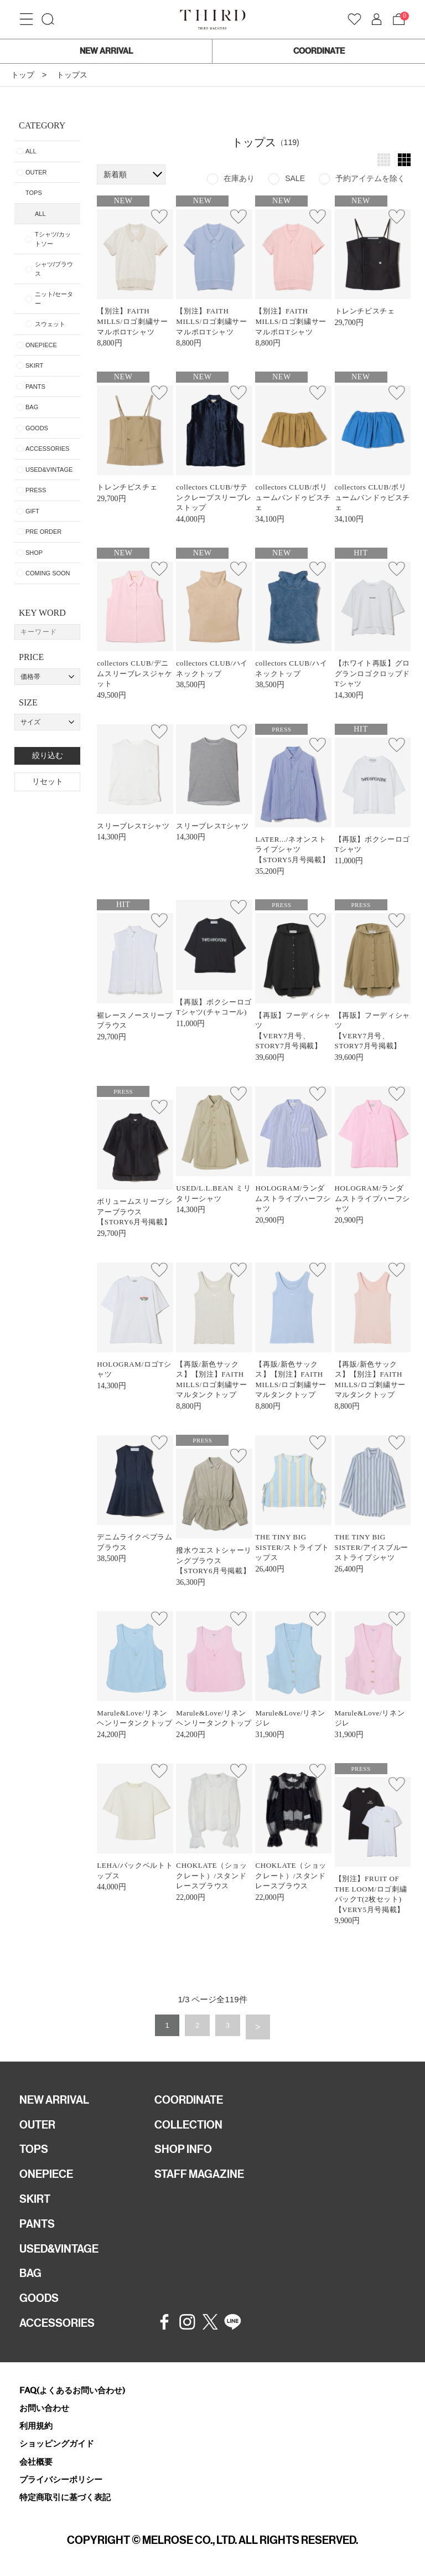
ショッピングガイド (56, 2440)
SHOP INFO (183, 2145)
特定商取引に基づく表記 (65, 2494)
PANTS (35, 386)
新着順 (114, 174)
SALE (295, 178)
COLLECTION (188, 2120)
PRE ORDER (43, 531)
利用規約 (36, 2422)
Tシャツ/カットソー (53, 239)
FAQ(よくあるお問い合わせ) (72, 2386)
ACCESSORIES (47, 448)
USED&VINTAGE (48, 469)
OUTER (35, 172)
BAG (31, 407)
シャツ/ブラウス (54, 269)
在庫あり (239, 178)
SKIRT (34, 365)
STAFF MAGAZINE (199, 2170)
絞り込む (47, 755)
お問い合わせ (44, 2404)
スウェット (50, 324)
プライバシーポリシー (60, 2476)
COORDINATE (319, 51)
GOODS (36, 428)
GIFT (32, 511)
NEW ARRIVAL (106, 51)
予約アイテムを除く (370, 178)
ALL (31, 151)
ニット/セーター (54, 299)
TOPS (33, 2145)
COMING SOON (47, 573)
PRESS (35, 490)
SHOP (34, 552)
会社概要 (36, 2458)
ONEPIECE (41, 345)
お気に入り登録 (159, 216)
